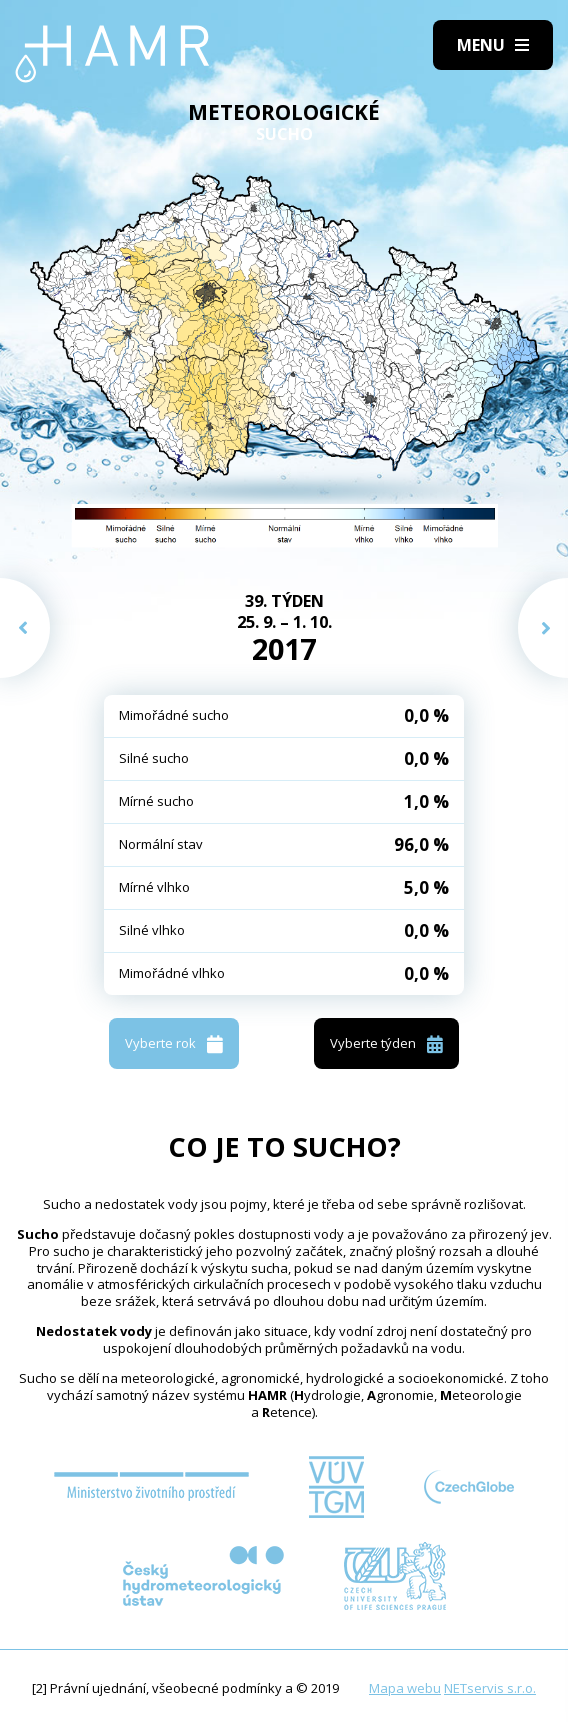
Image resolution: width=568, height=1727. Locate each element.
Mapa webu (405, 1688)
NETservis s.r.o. (490, 1688)
